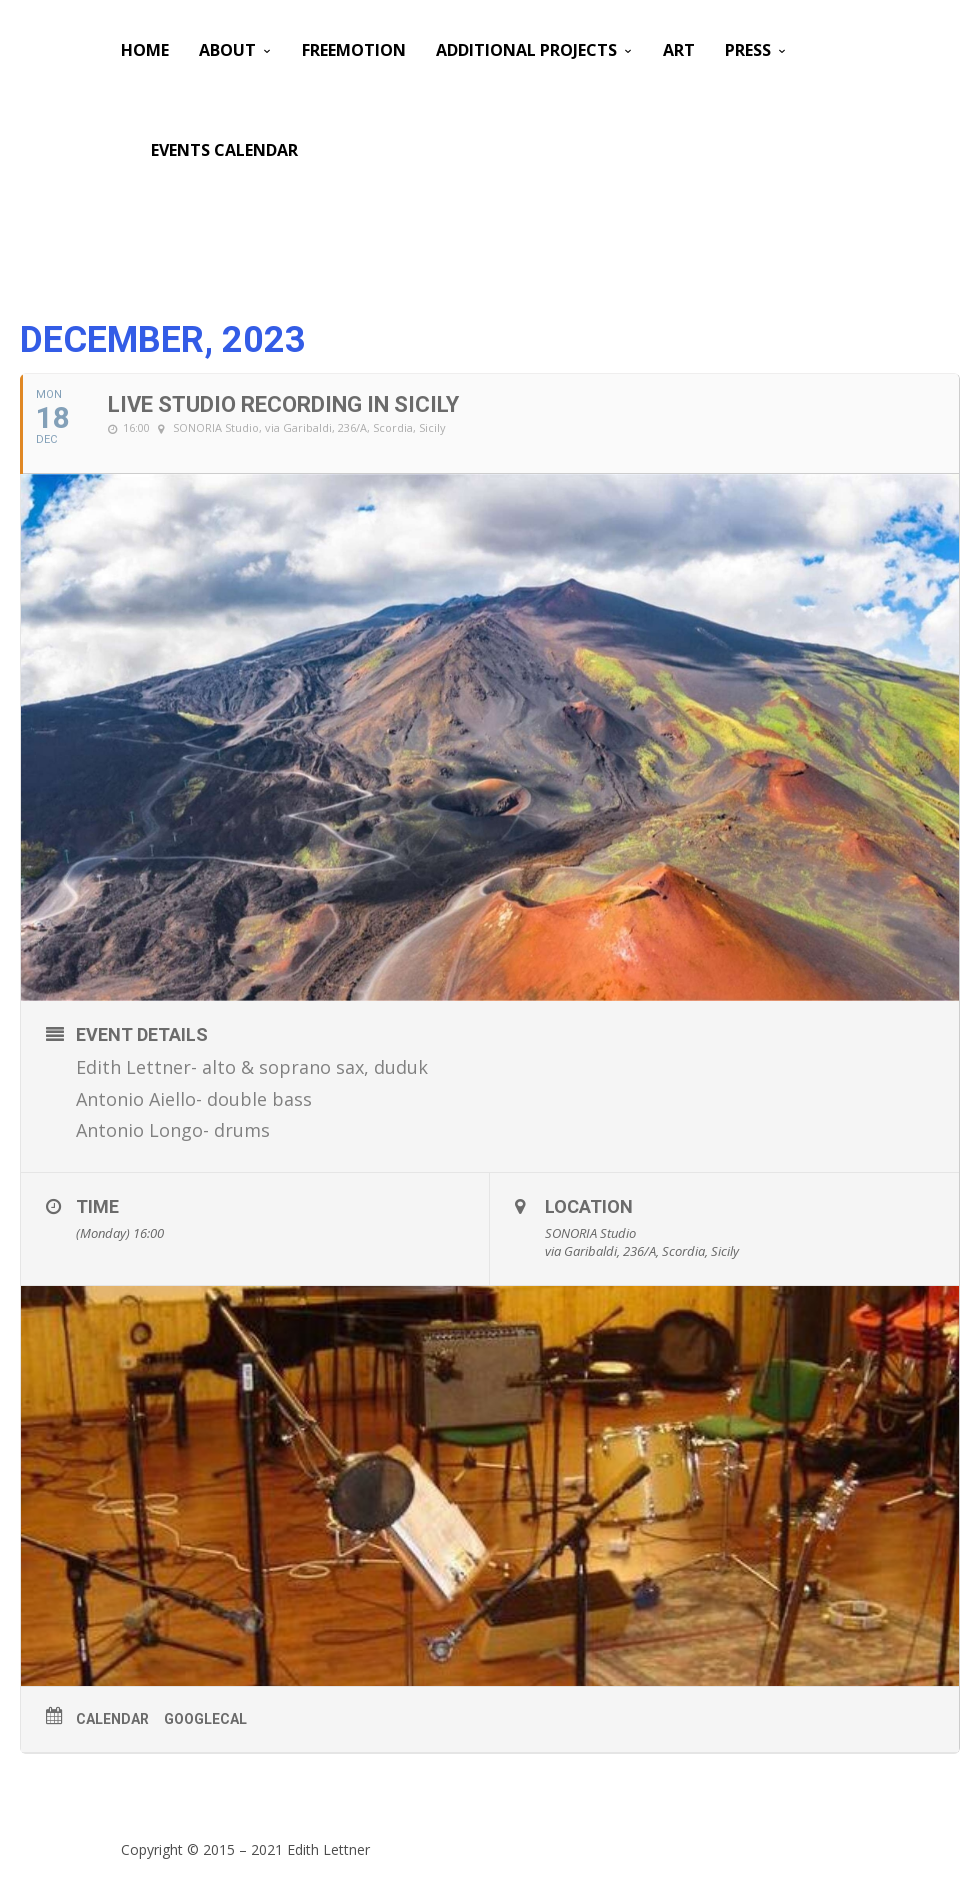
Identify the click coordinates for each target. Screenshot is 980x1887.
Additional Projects (526, 50)
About (227, 50)
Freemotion (354, 50)
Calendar (112, 1719)
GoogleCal (205, 1719)
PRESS (748, 50)
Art (679, 50)
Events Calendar (224, 150)
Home (145, 50)
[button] (505, 1068)
